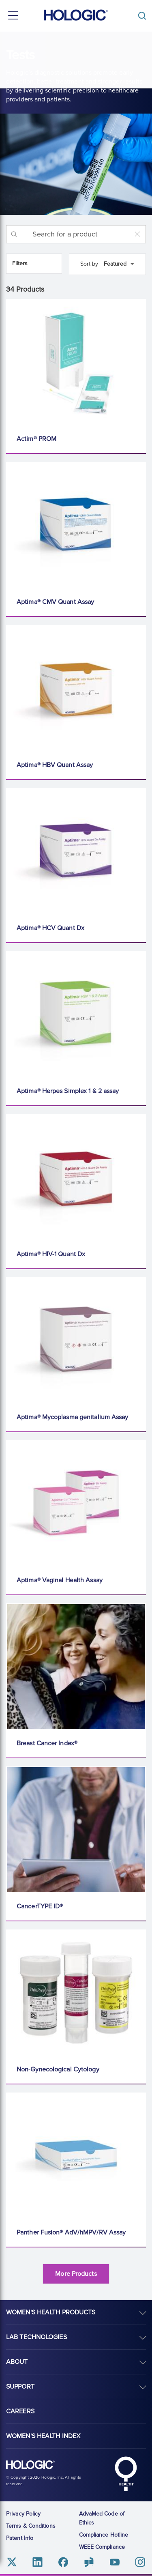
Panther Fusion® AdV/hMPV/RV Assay (71, 2232)
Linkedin (37, 2562)
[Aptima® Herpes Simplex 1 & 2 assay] (76, 1014)
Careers (20, 2411)
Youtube (114, 2562)
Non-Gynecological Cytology (58, 2069)
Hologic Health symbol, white (125, 2474)
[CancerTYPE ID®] (76, 1829)
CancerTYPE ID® (40, 1906)
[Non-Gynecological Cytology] (76, 1992)
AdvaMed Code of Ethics (102, 2518)
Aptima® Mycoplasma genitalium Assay (72, 1417)
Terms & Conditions (31, 2525)
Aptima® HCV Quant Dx (50, 928)
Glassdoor (89, 2562)
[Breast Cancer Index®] (76, 1666)
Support (20, 2387)
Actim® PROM (36, 439)
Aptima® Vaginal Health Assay (60, 1580)
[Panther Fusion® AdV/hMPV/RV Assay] (76, 2155)
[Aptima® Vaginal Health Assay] (76, 1503)
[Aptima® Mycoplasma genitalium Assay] (76, 1340)
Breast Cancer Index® (47, 1743)
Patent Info (19, 2538)
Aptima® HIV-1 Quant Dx (51, 1254)
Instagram (140, 2562)
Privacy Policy (23, 2513)
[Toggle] (144, 15)
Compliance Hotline (103, 2534)
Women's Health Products (50, 2312)
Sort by (89, 263)
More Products (75, 2274)
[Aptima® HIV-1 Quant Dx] (76, 1177)
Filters (20, 263)
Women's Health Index (43, 2436)
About (17, 2362)
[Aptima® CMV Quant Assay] (76, 525)
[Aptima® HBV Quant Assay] (76, 688)
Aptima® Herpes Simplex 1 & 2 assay (68, 1091)
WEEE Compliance (102, 2547)
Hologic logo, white (30, 2464)
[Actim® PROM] (76, 362)
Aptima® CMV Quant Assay (55, 602)
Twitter (12, 2562)
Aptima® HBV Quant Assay (55, 765)
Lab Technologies (36, 2337)
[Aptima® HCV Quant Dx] (76, 851)
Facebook (63, 2562)
